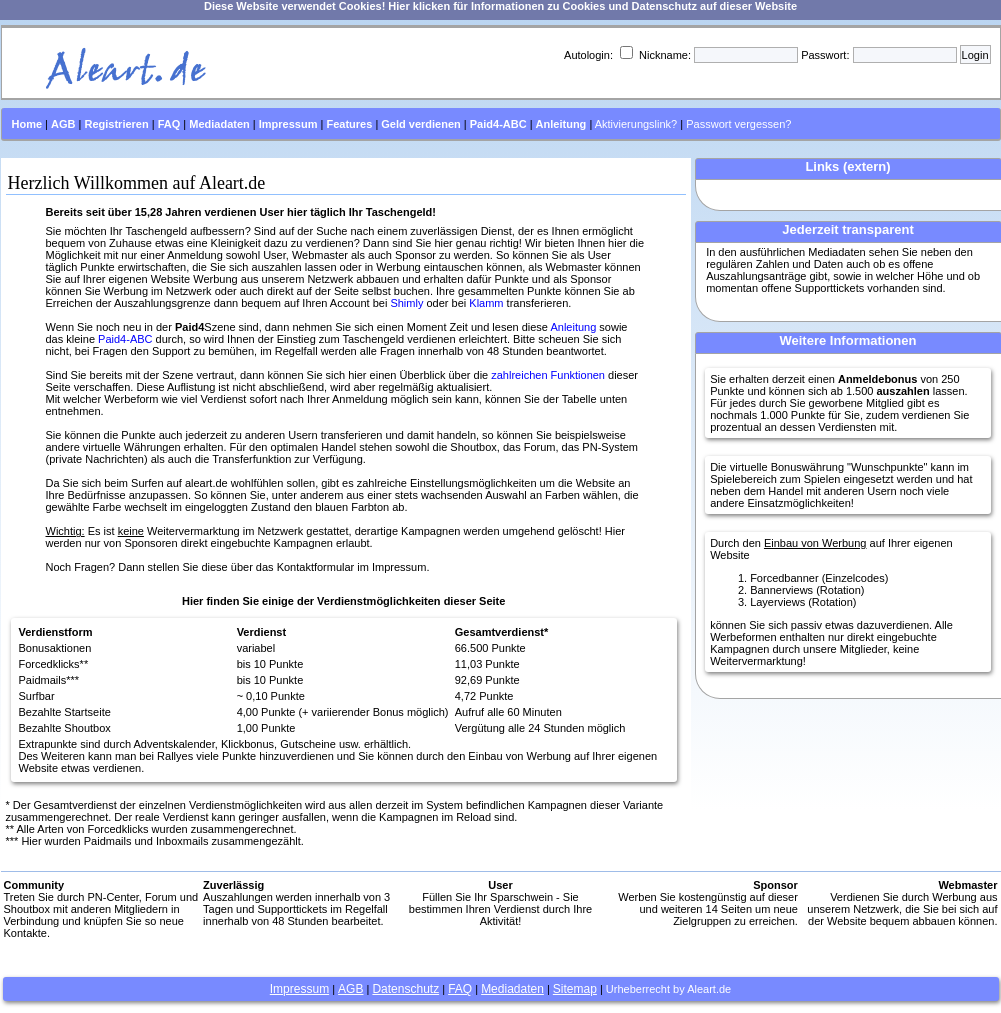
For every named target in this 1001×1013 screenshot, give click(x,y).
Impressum (299, 989)
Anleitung (573, 327)
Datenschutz (405, 989)
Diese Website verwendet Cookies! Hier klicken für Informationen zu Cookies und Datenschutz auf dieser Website (500, 6)
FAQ (460, 989)
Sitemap (575, 989)
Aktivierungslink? (636, 124)
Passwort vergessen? (738, 124)
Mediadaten (512, 989)
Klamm (486, 303)
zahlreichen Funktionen (548, 375)
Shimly (406, 303)
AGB (350, 989)
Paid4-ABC (125, 339)
